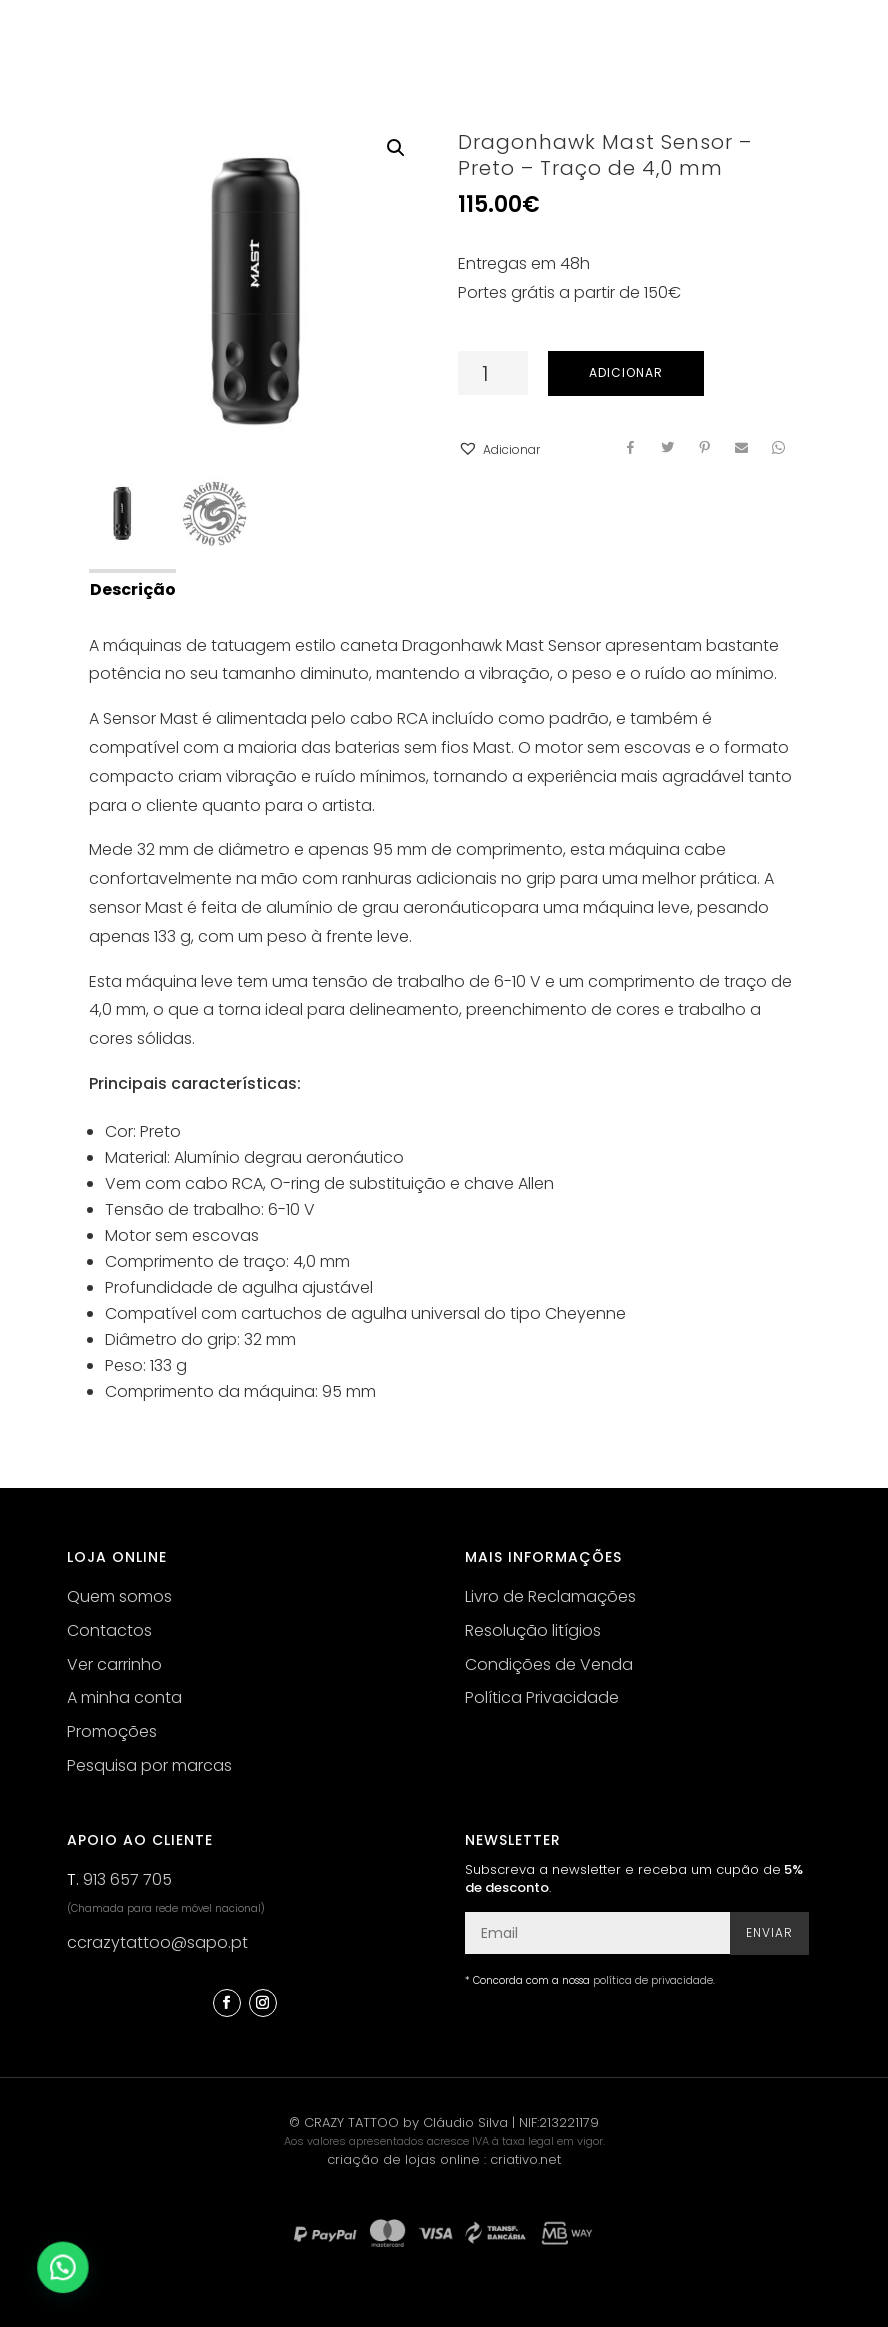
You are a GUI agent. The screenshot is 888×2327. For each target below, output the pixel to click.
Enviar (769, 1932)
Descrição (133, 589)
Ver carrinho (114, 1664)
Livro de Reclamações (550, 1596)
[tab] (131, 588)
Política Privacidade (542, 1697)
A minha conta (124, 1697)
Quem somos (119, 1596)
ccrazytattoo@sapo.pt (157, 1942)
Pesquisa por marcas (149, 1765)
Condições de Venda (549, 1664)
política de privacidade (653, 1980)
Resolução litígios (533, 1630)
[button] (499, 450)
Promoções (112, 1731)
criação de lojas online (403, 2159)
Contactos (109, 1630)
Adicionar (626, 372)
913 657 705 (127, 1879)
